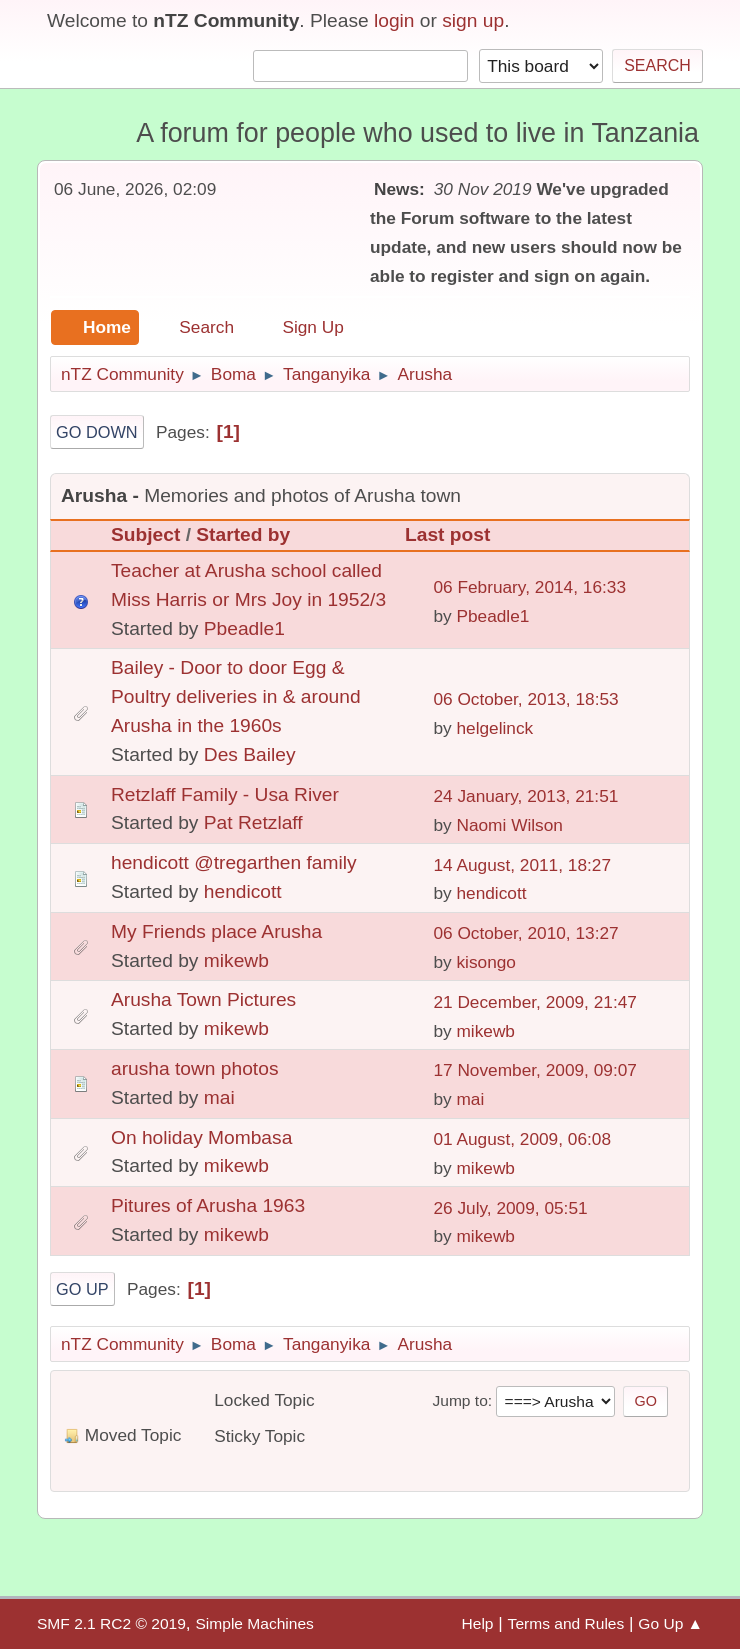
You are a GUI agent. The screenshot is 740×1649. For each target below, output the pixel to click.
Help (478, 1623)
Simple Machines (254, 1623)
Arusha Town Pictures (203, 999)
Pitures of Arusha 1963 (208, 1205)
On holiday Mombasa (201, 1137)
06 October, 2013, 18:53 (525, 699)
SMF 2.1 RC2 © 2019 (111, 1623)
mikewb (236, 960)
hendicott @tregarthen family (234, 862)
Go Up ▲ (670, 1623)
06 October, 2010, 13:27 (525, 933)
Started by (243, 534)
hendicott (243, 891)
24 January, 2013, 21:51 (525, 796)
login (394, 20)
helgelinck (494, 728)
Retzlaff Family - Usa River (225, 794)
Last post (456, 534)
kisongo (486, 962)
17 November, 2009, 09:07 (535, 1070)
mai (219, 1097)
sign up (473, 20)
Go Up (82, 1289)
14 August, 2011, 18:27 (522, 865)
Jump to (459, 1400)
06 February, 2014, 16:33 (529, 587)
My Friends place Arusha (216, 931)
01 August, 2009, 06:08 (522, 1139)
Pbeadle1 (244, 628)
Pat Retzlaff (253, 822)
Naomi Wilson (509, 825)
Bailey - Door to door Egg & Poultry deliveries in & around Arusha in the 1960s (236, 696)
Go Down (97, 432)
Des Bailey (250, 754)
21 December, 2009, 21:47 (535, 1002)
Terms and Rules (566, 1623)
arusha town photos (194, 1068)
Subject (145, 534)
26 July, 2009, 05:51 (510, 1208)
